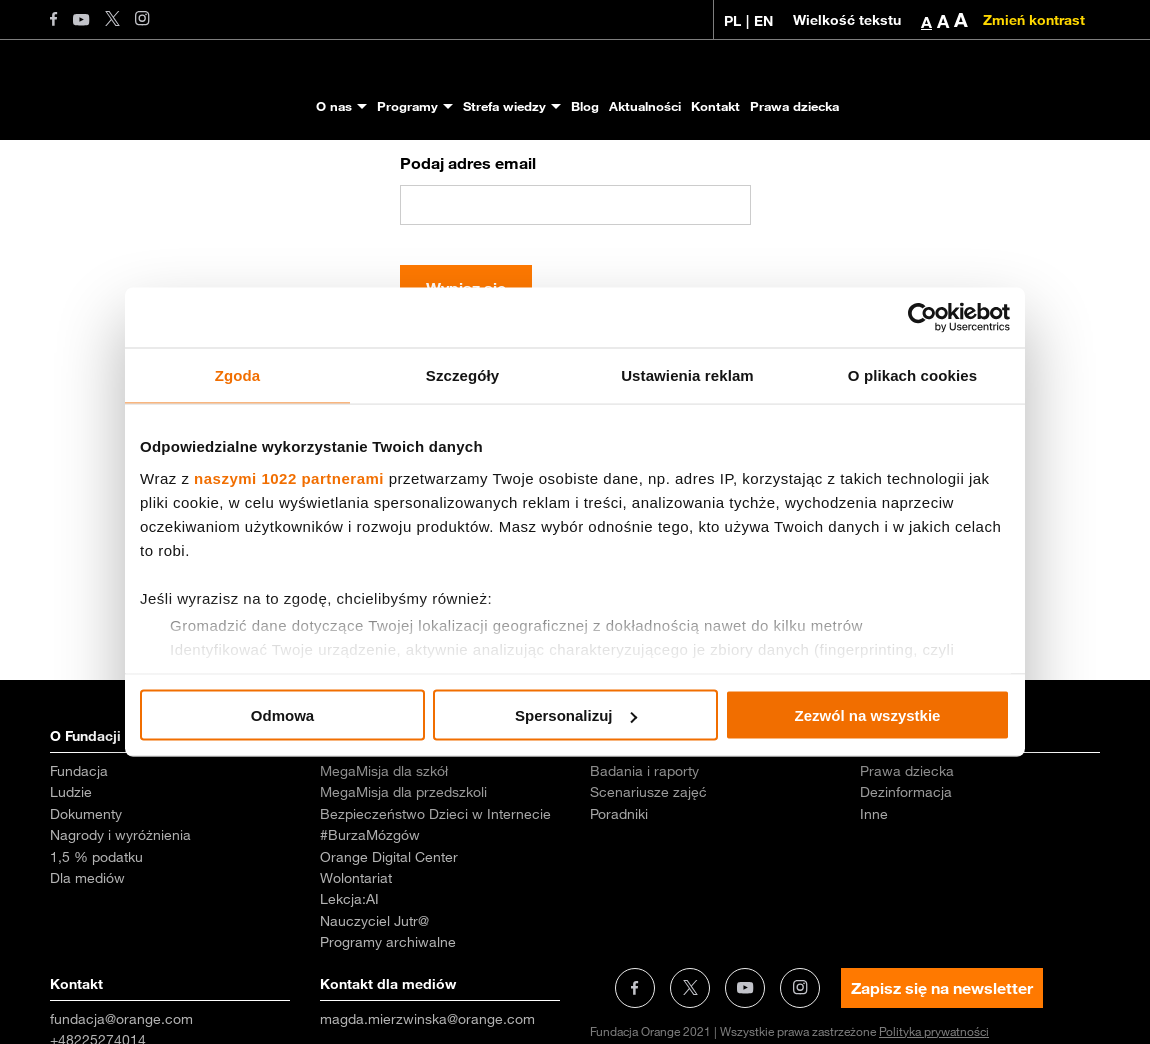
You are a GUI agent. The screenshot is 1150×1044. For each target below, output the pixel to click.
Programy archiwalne (388, 1029)
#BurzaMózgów (370, 922)
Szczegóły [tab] (462, 375)
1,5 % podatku (96, 944)
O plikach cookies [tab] (912, 375)
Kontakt (715, 106)
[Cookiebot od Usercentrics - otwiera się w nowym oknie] (922, 318)
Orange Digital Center (389, 944)
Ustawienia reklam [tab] (687, 375)
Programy (407, 106)
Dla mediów (87, 965)
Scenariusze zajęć (648, 879)
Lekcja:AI (349, 986)
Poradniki (619, 901)
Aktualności (645, 106)
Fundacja (79, 858)
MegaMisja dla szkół (384, 858)
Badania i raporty (644, 858)
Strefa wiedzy (504, 106)
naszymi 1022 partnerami (289, 477)
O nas (334, 106)
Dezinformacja (906, 879)
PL (732, 21)
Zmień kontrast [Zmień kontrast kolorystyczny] (1034, 20)
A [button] (926, 22)
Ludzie (71, 879)
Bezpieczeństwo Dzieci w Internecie (435, 901)
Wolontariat (356, 965)
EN (763, 21)
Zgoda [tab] (238, 375)
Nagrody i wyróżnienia (120, 922)
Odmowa (282, 715)
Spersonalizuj (576, 715)
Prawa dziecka (794, 106)
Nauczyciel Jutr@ (374, 1008)
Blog (585, 106)
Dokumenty (86, 901)
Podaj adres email (468, 250)
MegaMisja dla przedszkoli (403, 879)
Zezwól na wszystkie (868, 715)
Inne (874, 901)
